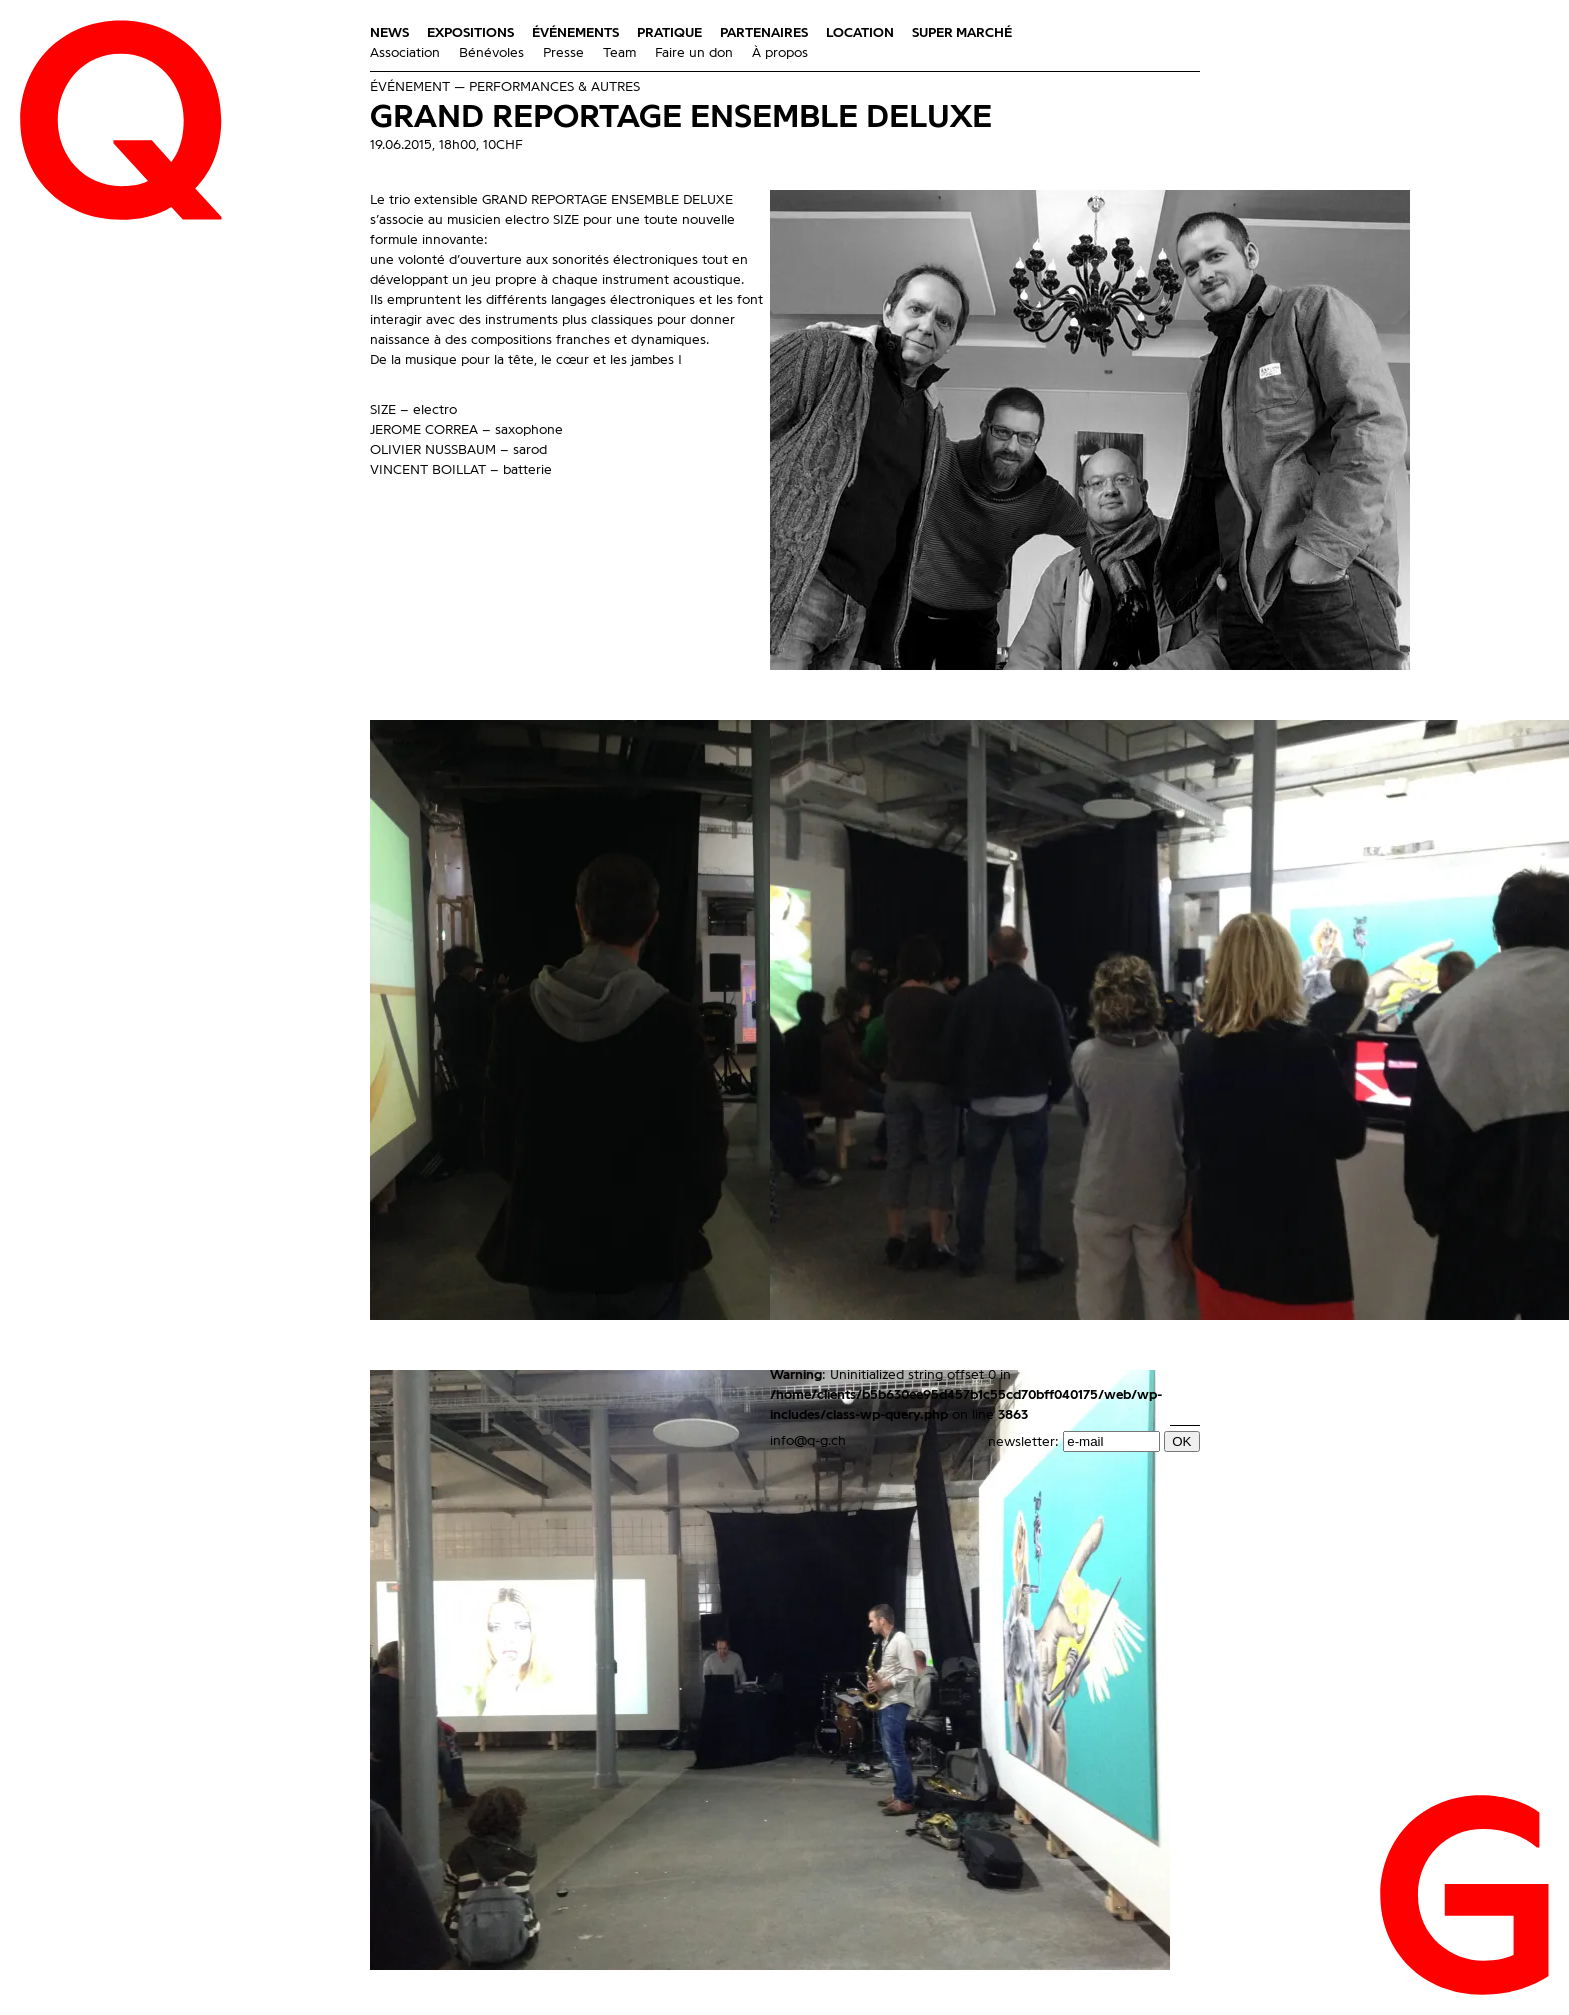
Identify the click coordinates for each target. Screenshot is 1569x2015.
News (389, 33)
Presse (563, 53)
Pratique (669, 33)
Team (619, 53)
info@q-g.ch (808, 1441)
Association (405, 53)
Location (860, 33)
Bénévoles (491, 53)
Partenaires (764, 33)
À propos (780, 53)
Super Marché (962, 33)
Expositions (470, 33)
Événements (575, 33)
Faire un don (694, 53)
